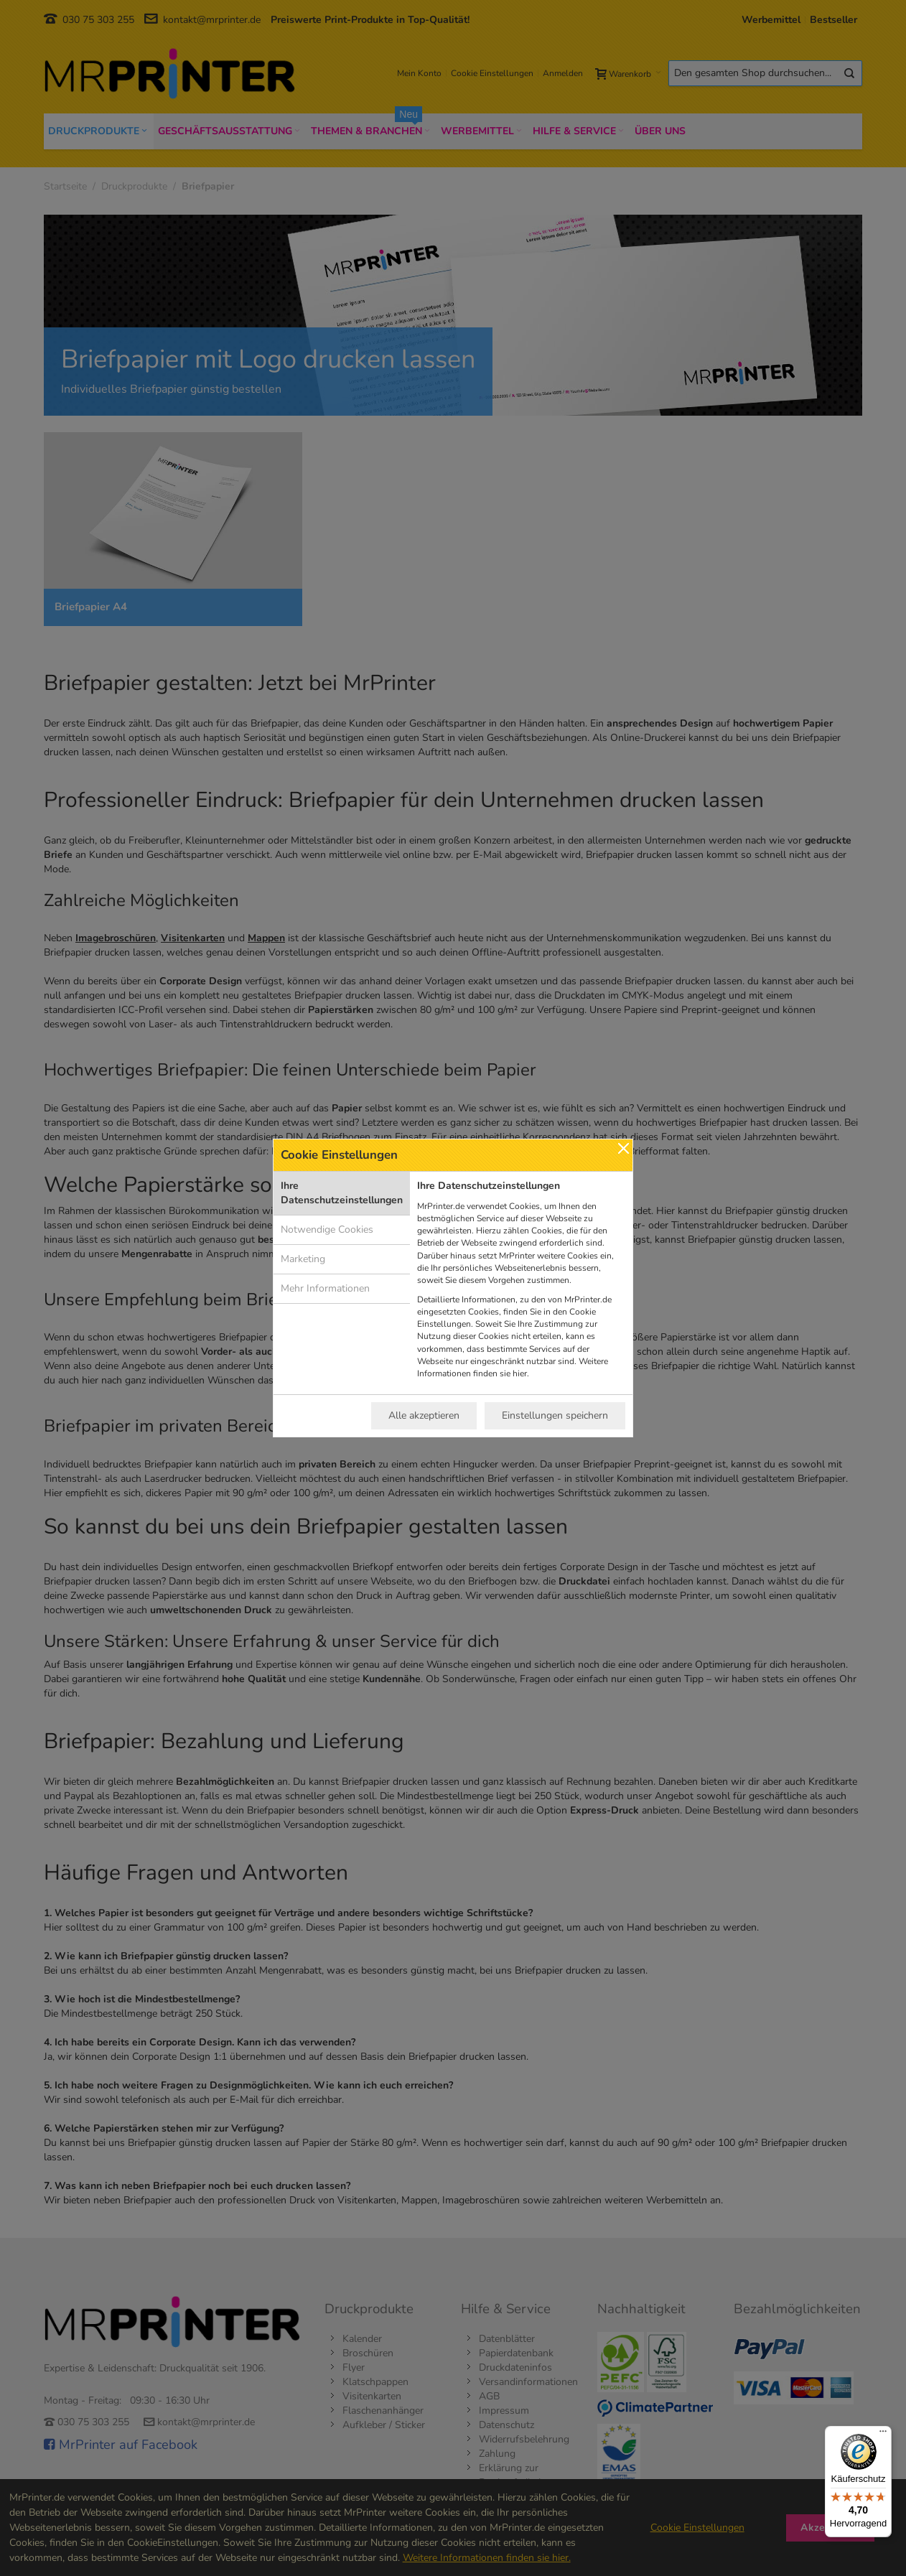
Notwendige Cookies (327, 1229)
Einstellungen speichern (555, 1415)
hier (520, 1373)
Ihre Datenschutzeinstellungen (342, 1193)
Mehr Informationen (325, 1288)
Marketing (303, 1259)
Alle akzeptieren (423, 1415)
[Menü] (883, 2434)
